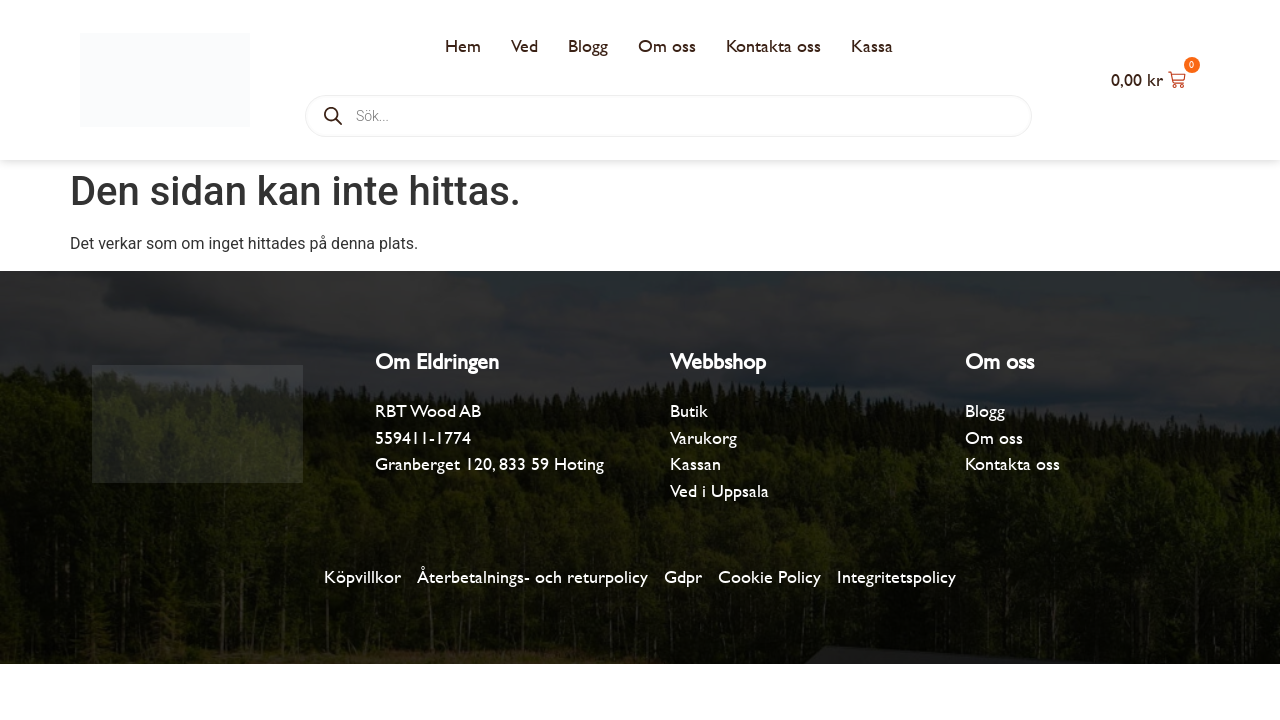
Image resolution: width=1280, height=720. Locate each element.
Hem (463, 45)
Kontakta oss (773, 45)
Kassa (872, 45)
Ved (524, 45)
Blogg (588, 45)
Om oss (667, 45)
